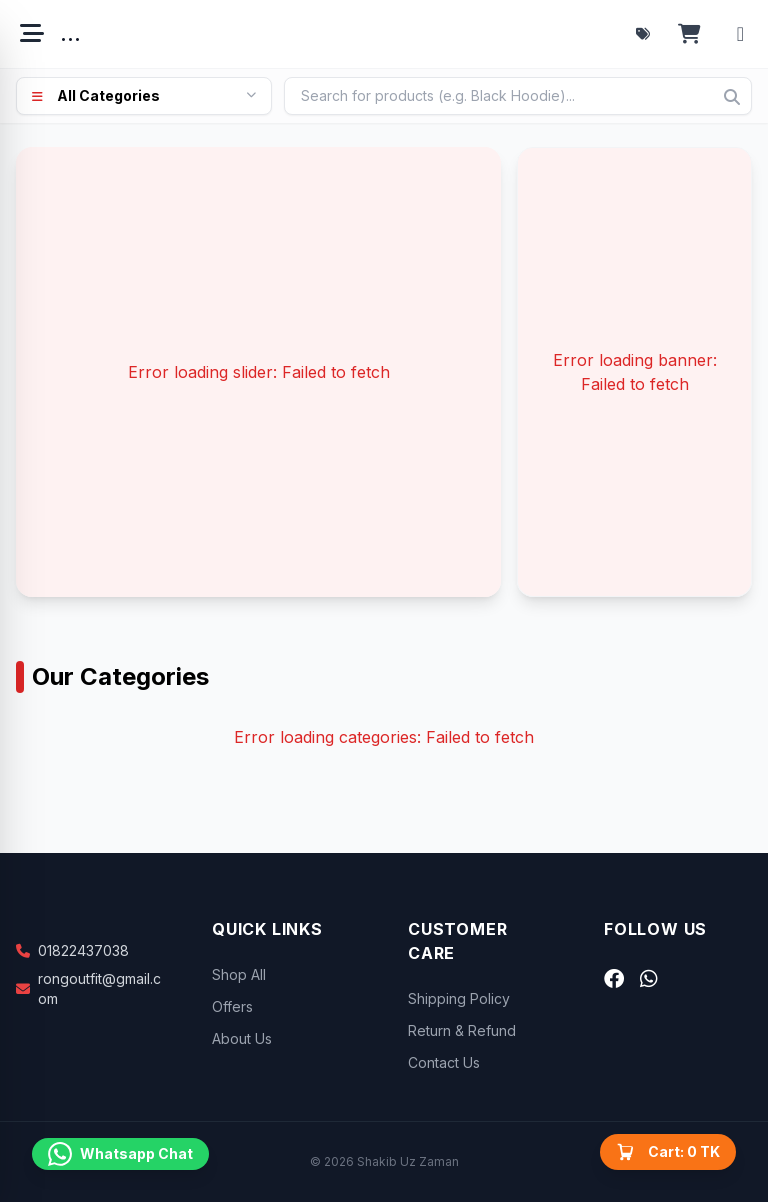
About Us (242, 1038)
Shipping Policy (459, 998)
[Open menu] (32, 34)
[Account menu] (740, 34)
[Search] (732, 97)
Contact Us (444, 1062)
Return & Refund (462, 1030)
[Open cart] (689, 34)
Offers (232, 1006)
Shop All (239, 974)
